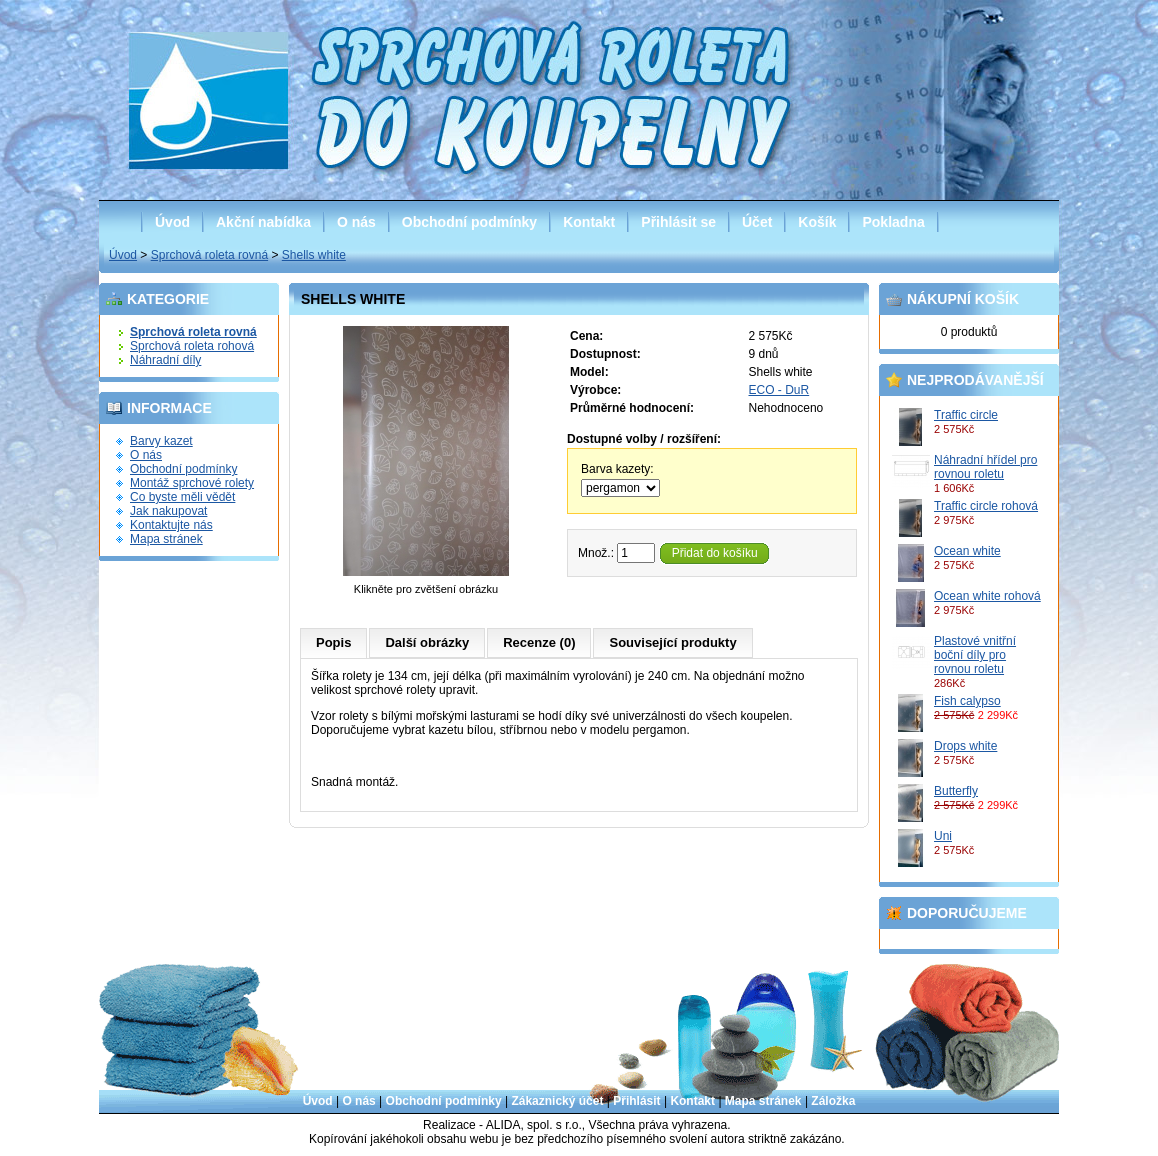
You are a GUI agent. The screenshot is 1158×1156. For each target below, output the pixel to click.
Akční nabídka (263, 222)
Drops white (965, 746)
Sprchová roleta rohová (192, 346)
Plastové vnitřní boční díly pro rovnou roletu (975, 655)
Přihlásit (636, 1101)
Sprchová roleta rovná (209, 255)
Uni (943, 836)
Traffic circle (966, 415)
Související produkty (672, 642)
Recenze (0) (539, 642)
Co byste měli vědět (182, 497)
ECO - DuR (779, 390)
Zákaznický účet (557, 1101)
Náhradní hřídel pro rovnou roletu (985, 467)
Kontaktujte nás (171, 525)
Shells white (314, 255)
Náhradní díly (165, 360)
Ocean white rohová (987, 596)
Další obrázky (427, 642)
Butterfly (956, 791)
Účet (757, 222)
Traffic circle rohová (986, 506)
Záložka (833, 1101)
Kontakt (589, 222)
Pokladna (893, 222)
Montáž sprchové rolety (192, 483)
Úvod (172, 222)
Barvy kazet (161, 441)
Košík (817, 222)
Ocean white (967, 551)
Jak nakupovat (168, 511)
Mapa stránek (166, 539)
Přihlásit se (678, 222)
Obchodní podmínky (469, 222)
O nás (356, 222)
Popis (333, 642)
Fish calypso (967, 701)
